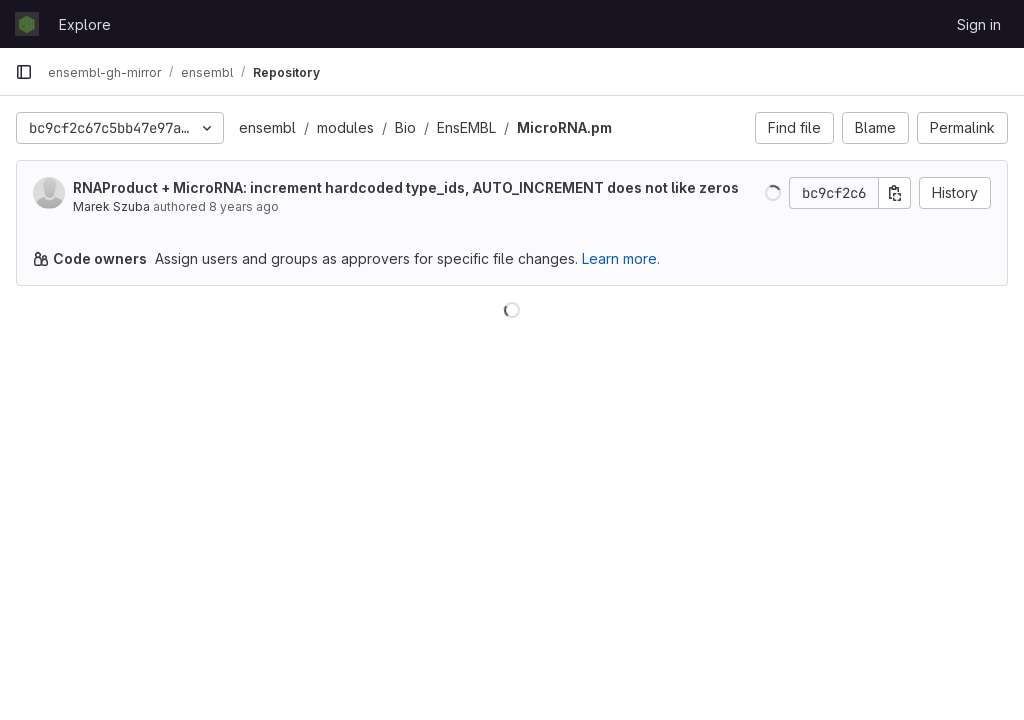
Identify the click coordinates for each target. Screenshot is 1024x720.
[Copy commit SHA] (895, 193)
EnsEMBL (466, 127)
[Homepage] (27, 24)
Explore (85, 24)
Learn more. (621, 258)
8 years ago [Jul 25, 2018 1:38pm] (244, 206)
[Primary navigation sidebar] (24, 72)
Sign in (979, 24)
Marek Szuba (111, 206)
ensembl (267, 127)
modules (345, 127)
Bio (405, 127)
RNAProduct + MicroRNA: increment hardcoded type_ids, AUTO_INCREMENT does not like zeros (406, 187)
